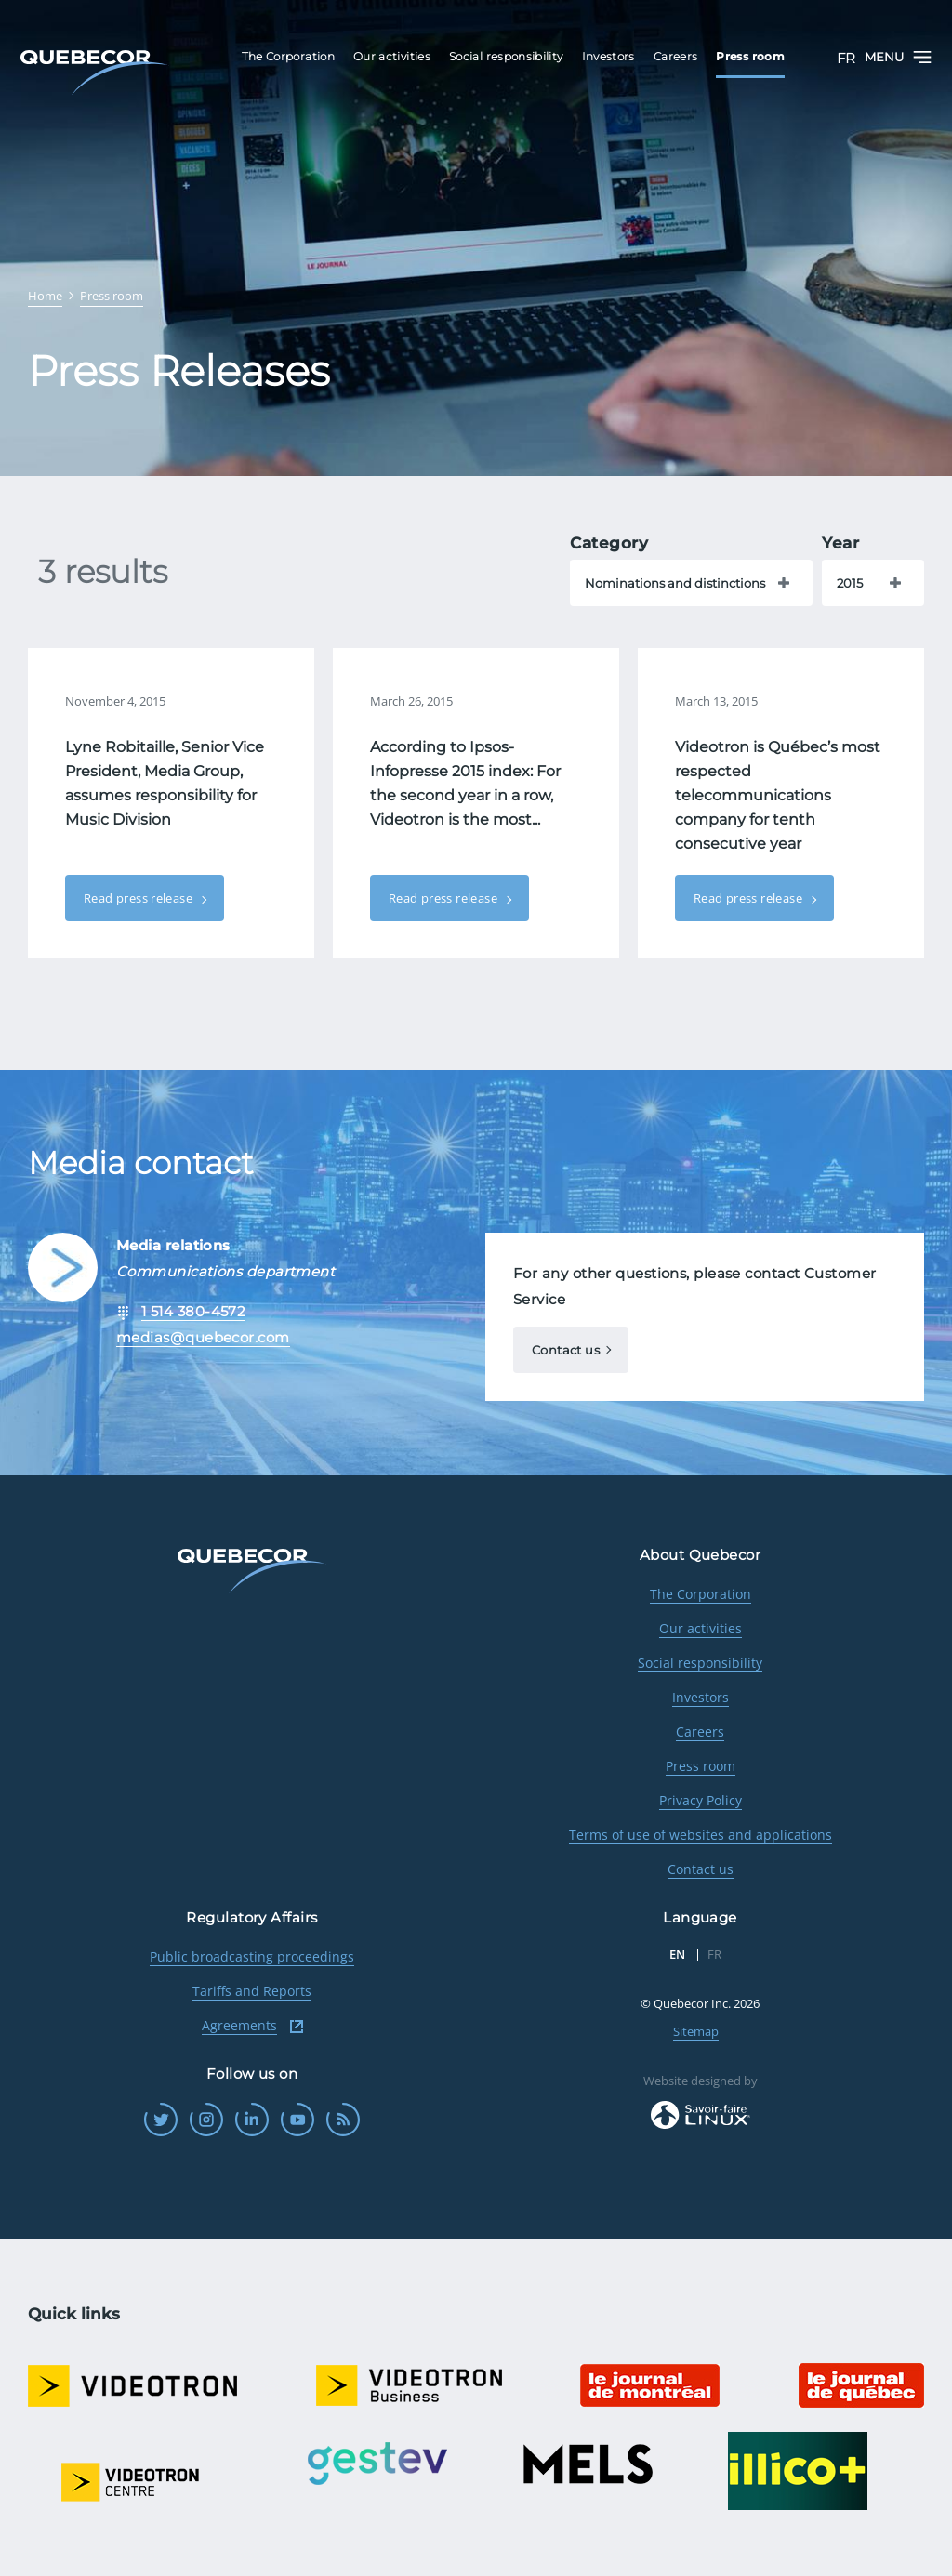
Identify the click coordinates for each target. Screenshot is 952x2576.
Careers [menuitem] (676, 56)
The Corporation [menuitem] (288, 56)
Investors (700, 1697)
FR (846, 58)
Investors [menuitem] (608, 56)
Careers (700, 1731)
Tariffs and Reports (251, 1991)
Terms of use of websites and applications (700, 1834)
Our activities (700, 1628)
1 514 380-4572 (193, 1311)
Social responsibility (700, 1662)
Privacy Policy (700, 1800)
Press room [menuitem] (750, 56)
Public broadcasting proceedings (252, 1956)
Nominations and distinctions (675, 582)
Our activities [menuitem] (391, 56)
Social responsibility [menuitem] (506, 56)
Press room (700, 1766)
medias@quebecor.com (203, 1337)
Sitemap (696, 2031)
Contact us (566, 1349)
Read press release (139, 898)
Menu (898, 57)
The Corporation (700, 1594)
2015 (850, 582)
